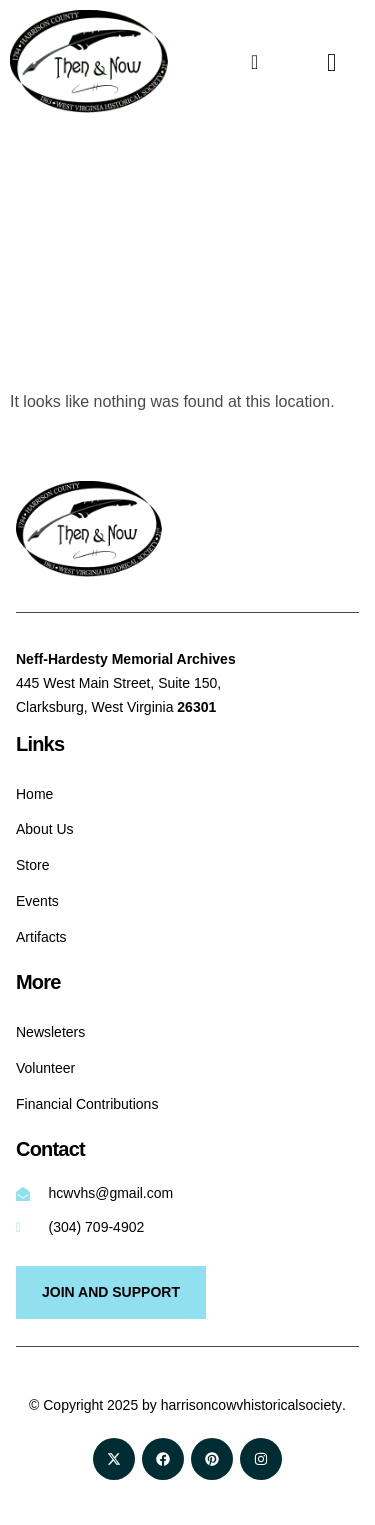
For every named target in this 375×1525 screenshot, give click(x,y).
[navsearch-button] (316, 62)
